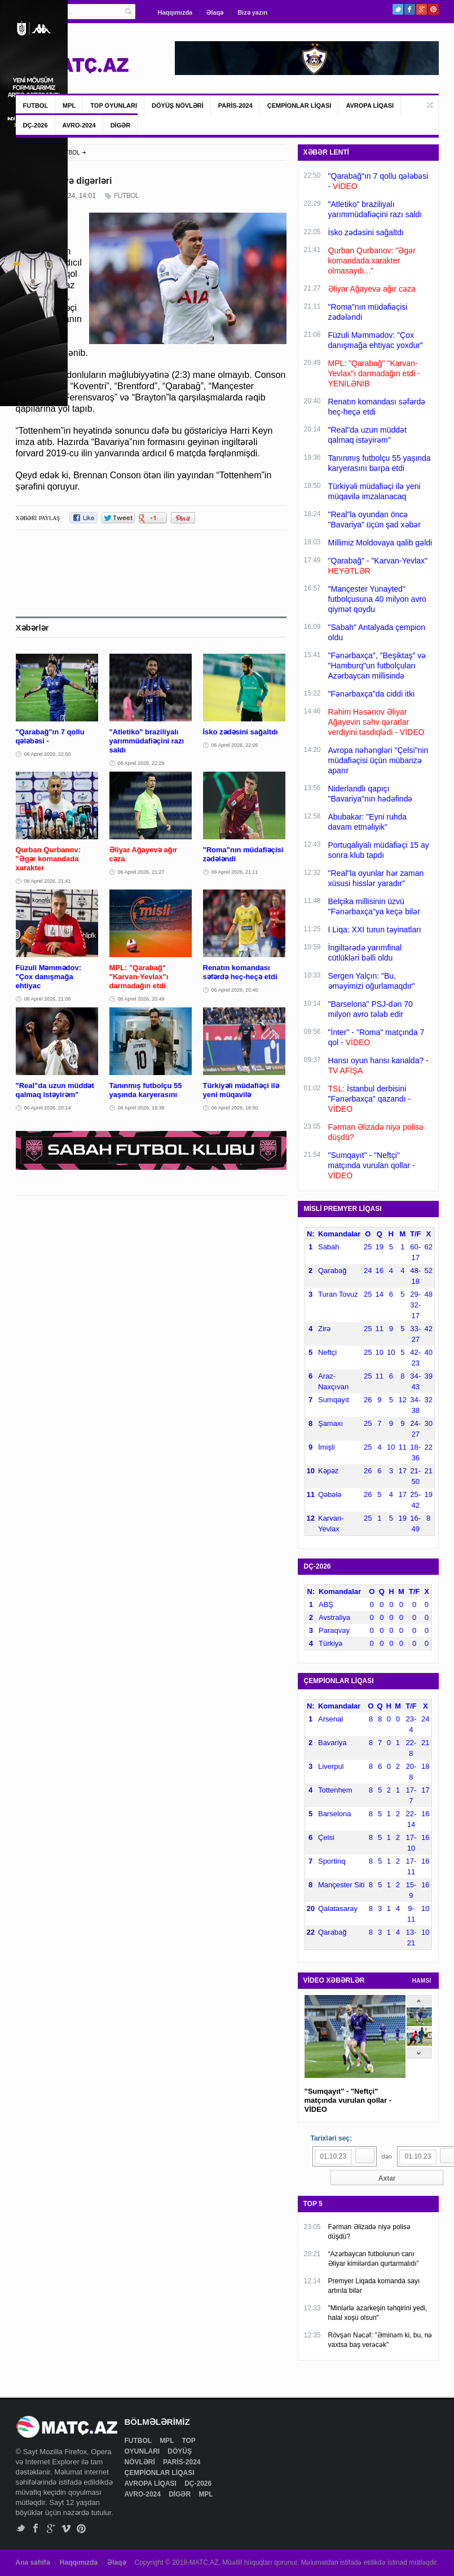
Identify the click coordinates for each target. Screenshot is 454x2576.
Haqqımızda (175, 12)
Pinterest (433, 9)
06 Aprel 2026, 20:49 (141, 999)
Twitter (398, 9)
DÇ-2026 (35, 125)
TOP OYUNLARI (113, 105)
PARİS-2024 (235, 105)
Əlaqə (214, 12)
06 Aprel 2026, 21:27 (141, 872)
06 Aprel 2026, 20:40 (234, 990)
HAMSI (421, 1981)
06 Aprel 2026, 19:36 (141, 1108)
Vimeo (66, 2528)
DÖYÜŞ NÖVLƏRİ (178, 105)
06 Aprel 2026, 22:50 (47, 754)
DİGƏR (121, 125)
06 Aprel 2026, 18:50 (234, 1108)
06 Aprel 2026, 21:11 (234, 872)
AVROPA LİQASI (370, 105)
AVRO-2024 (79, 125)
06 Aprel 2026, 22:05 (234, 745)
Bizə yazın (252, 12)
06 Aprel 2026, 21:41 (47, 881)
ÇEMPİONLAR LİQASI (299, 105)
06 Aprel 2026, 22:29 (141, 763)
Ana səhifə (33, 2562)
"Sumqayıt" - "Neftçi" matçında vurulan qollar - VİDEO (348, 2100)
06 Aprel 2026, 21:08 (47, 999)
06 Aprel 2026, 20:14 (47, 1108)
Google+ (421, 9)
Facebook (409, 9)
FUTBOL (36, 105)
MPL (69, 105)
